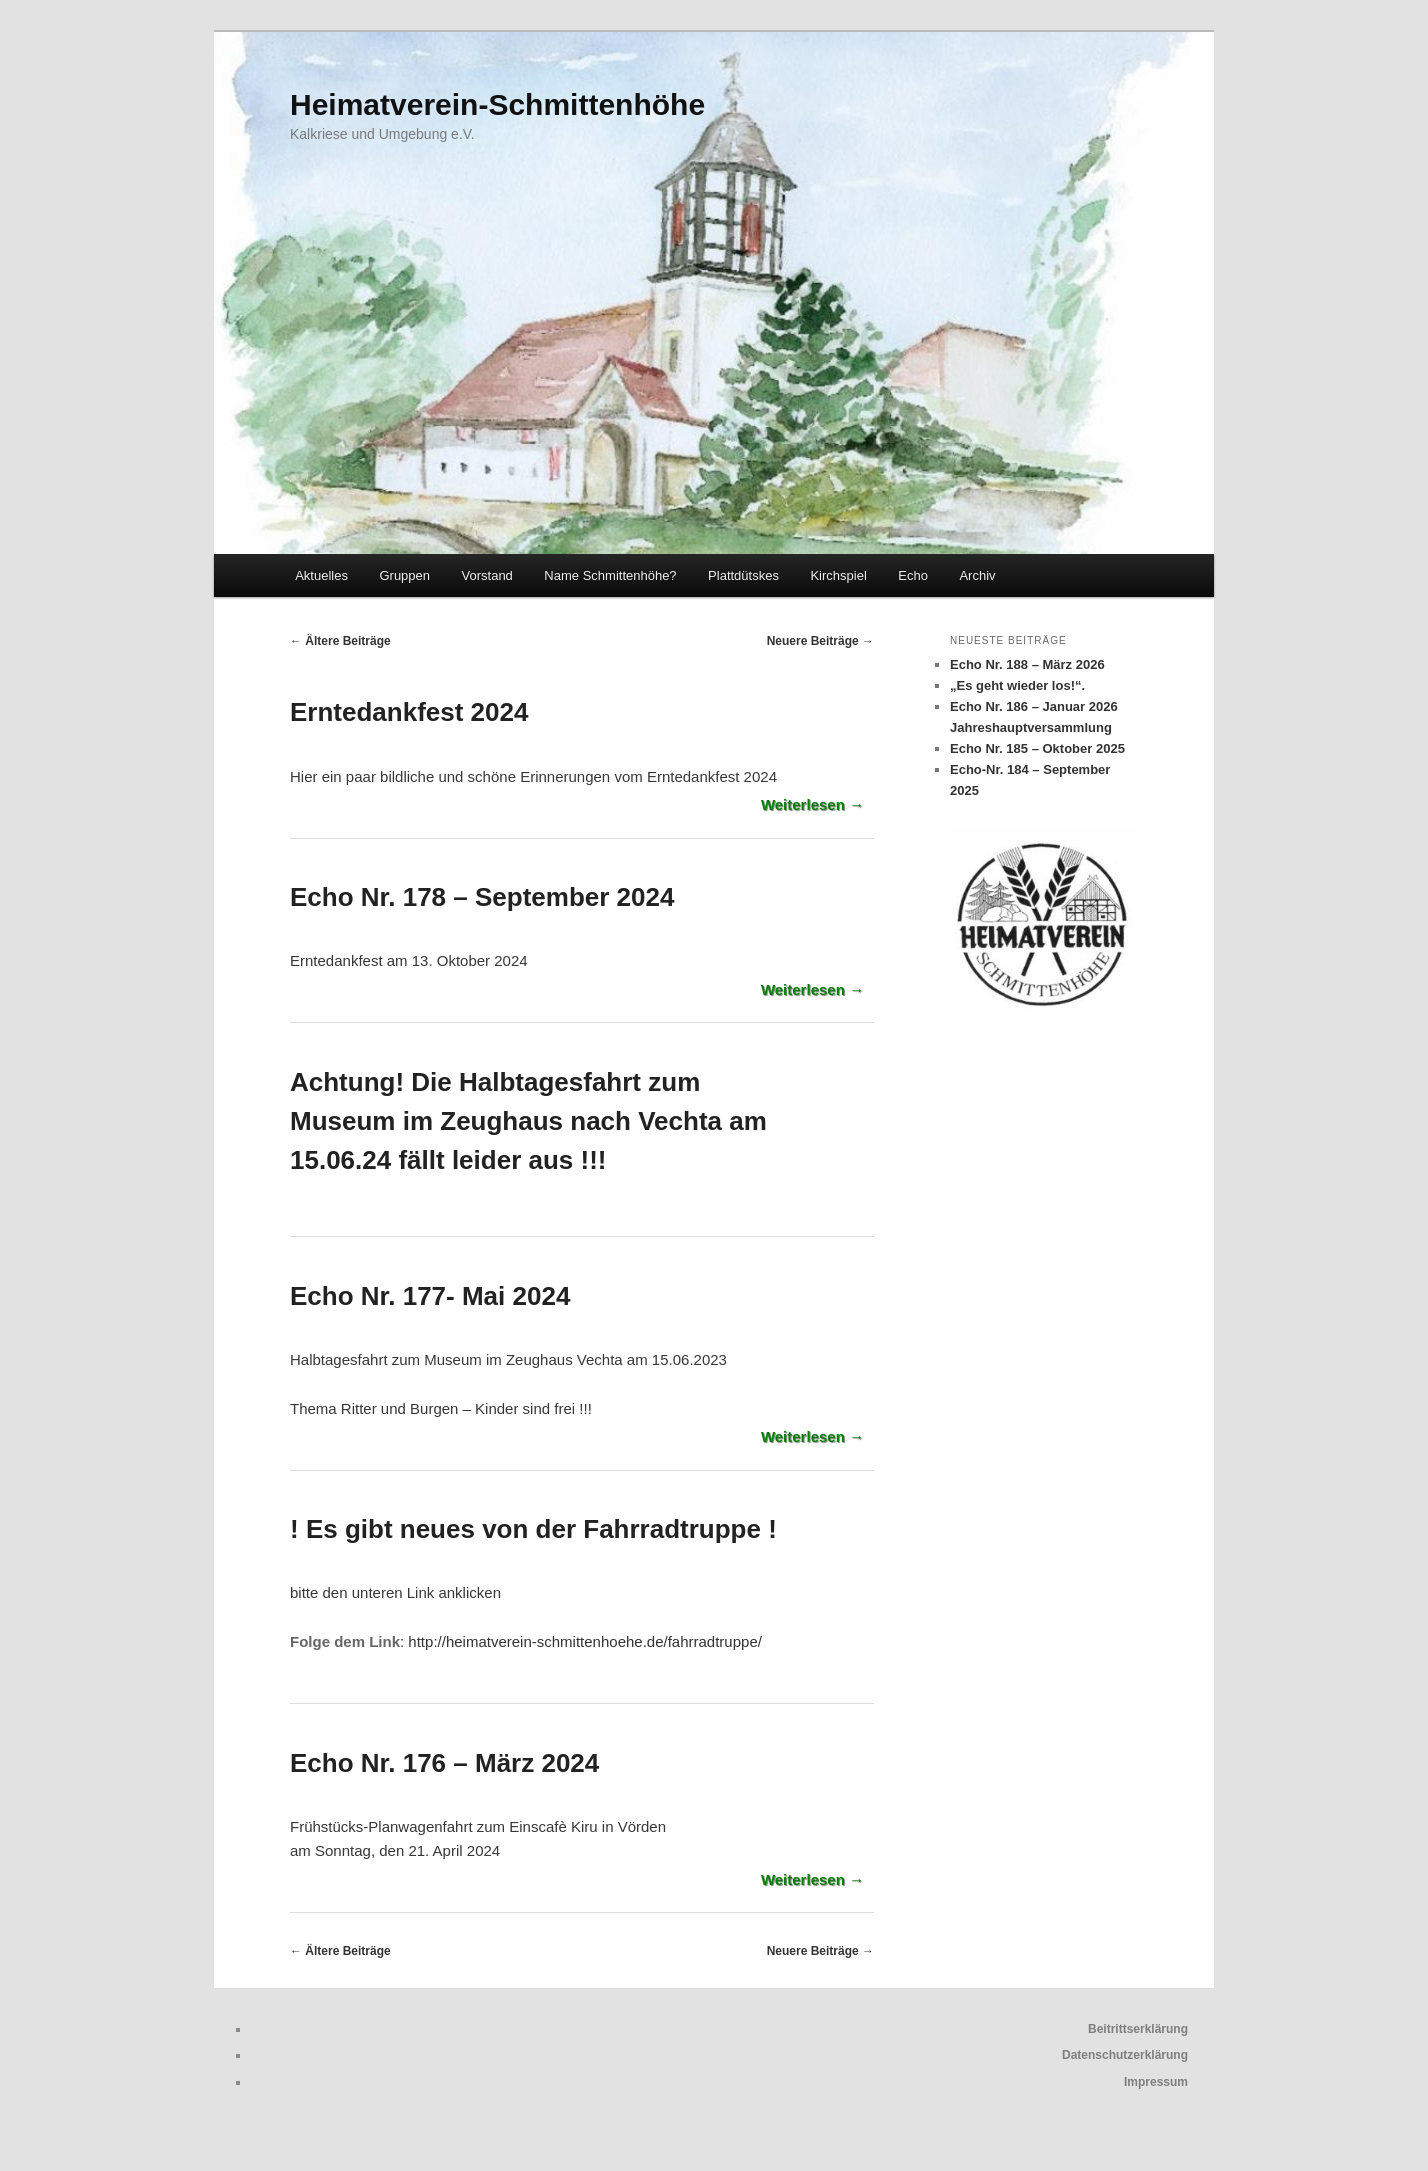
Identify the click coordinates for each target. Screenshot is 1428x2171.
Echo (913, 575)
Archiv (977, 575)
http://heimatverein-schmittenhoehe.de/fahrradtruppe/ (585, 1641)
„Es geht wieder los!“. (1017, 685)
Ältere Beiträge (340, 641)
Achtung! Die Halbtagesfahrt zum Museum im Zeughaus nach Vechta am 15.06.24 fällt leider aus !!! (528, 1121)
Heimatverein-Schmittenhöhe (497, 104)
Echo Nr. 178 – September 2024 (482, 897)
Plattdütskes (743, 575)
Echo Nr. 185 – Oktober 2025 (1037, 748)
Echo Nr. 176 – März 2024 (444, 1763)
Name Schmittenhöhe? (610, 575)
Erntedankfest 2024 (409, 712)
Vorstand (487, 575)
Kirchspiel (838, 575)
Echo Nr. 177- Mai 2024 (430, 1296)
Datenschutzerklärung (1125, 2055)
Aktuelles (321, 575)
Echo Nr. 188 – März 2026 (1027, 664)
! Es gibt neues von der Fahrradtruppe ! (533, 1529)
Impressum (1156, 2082)
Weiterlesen (812, 804)
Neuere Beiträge (820, 641)
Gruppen (404, 575)
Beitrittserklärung (1138, 2029)
